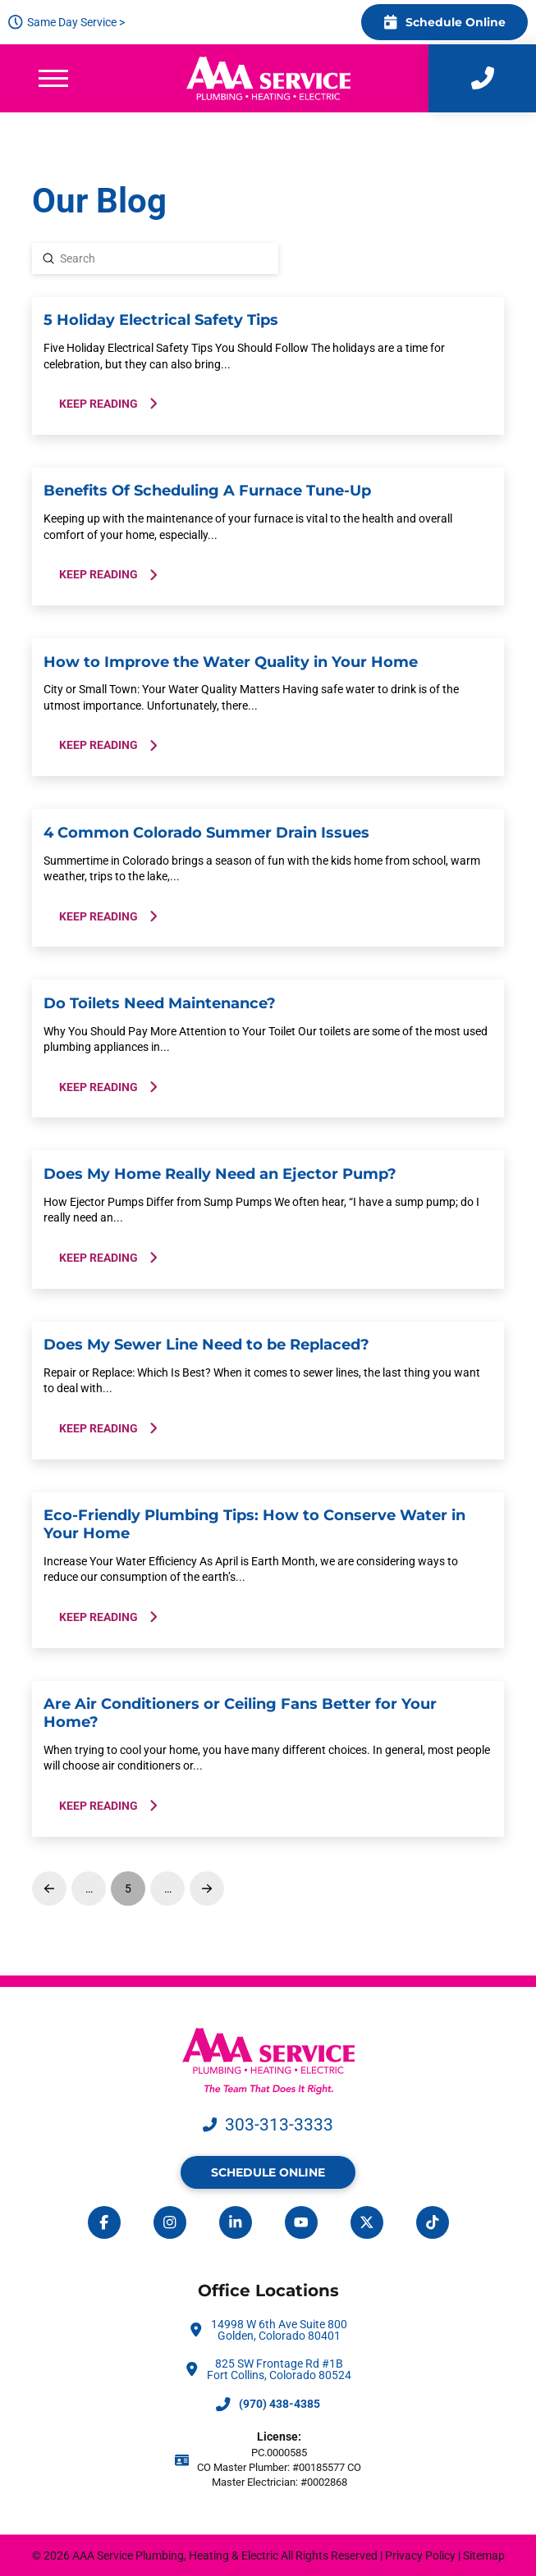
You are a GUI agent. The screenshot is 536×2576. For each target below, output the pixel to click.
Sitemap (484, 2555)
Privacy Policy (420, 2555)
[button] (53, 78)
